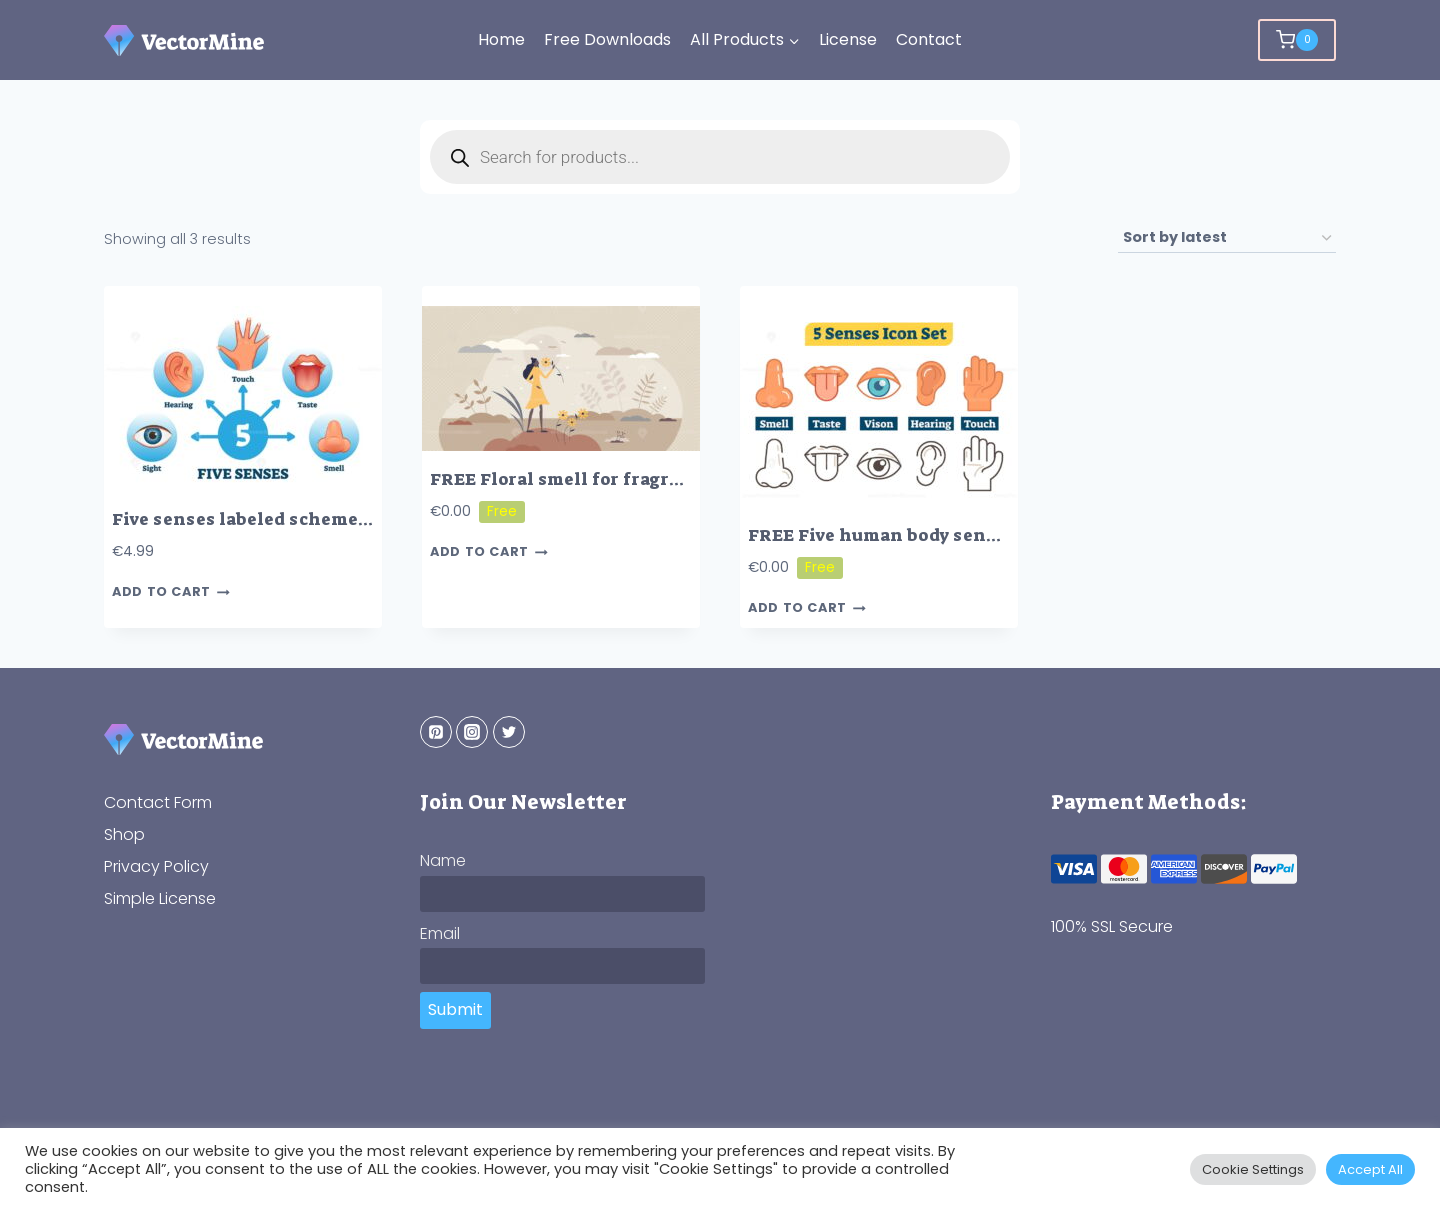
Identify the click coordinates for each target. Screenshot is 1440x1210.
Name (443, 860)
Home (501, 39)
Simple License (160, 898)
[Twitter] (509, 732)
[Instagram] (472, 732)
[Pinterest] (436, 732)
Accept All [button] (1370, 1169)
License (848, 39)
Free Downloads (607, 39)
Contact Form (158, 802)
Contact (929, 39)
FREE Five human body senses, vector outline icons (975, 535)
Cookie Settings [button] (1253, 1169)
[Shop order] (1227, 238)
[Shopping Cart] (1297, 40)
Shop (124, 834)
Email (440, 933)
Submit (455, 1009)
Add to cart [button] (171, 592)
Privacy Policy (156, 866)
